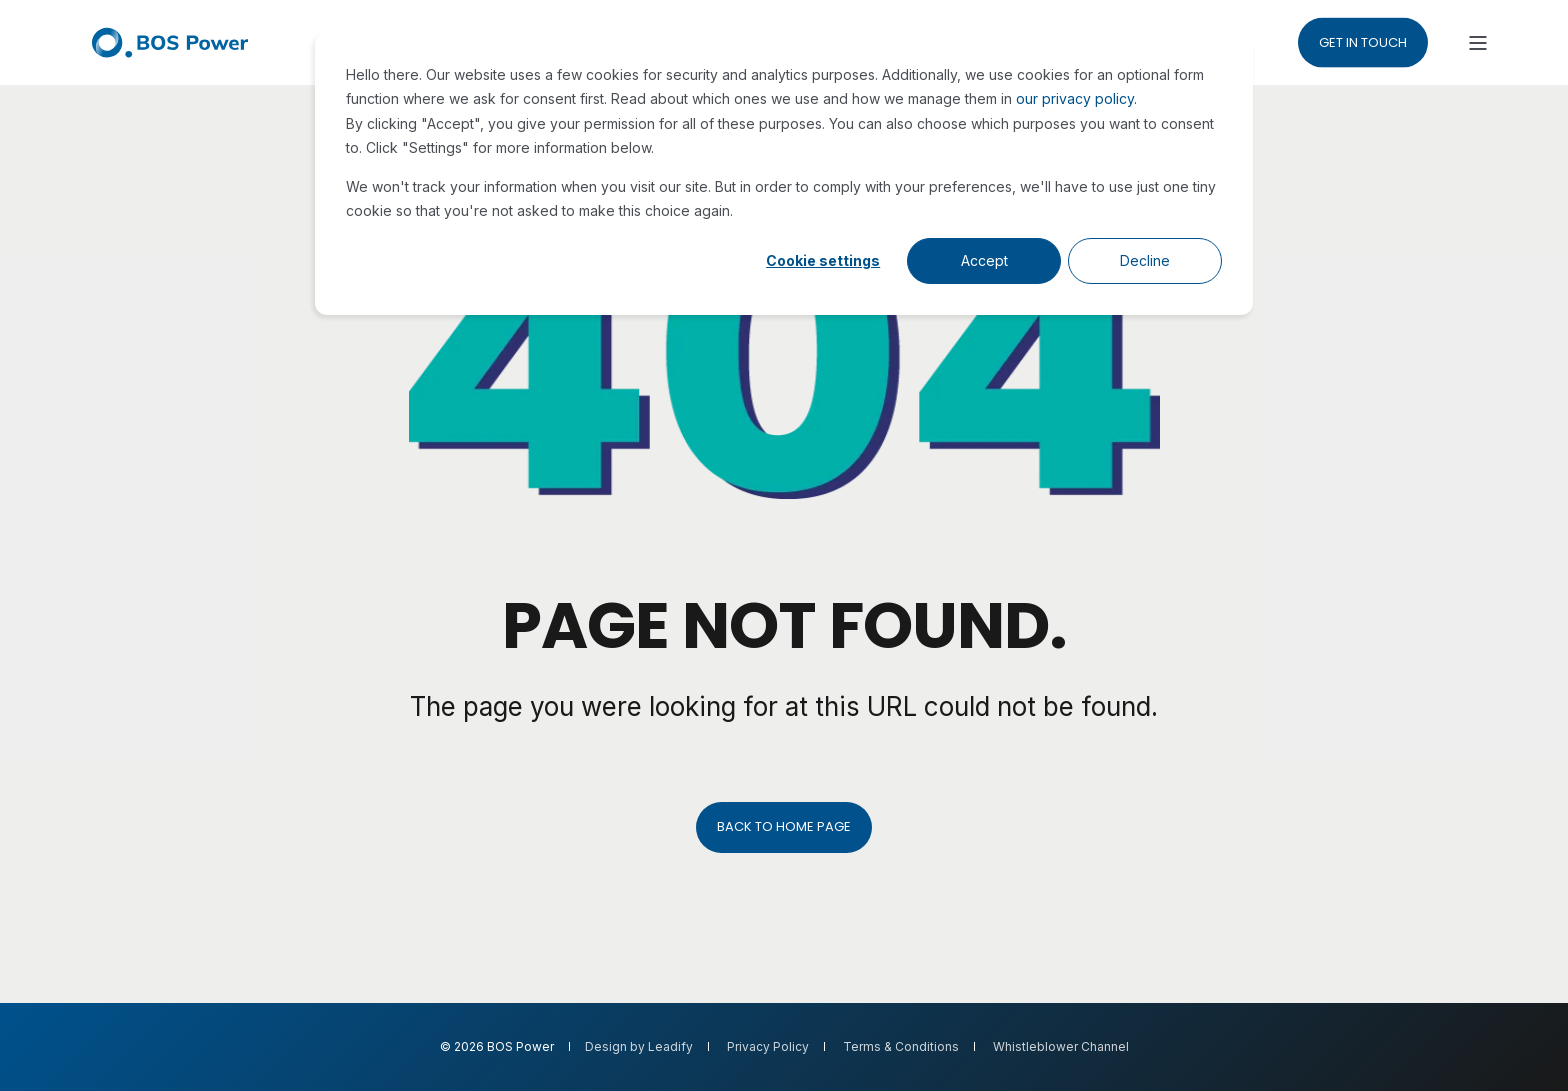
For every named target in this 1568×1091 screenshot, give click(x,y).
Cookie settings (823, 260)
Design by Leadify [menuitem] (639, 1047)
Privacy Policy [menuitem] (768, 1047)
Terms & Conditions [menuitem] (901, 1047)
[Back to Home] (170, 42)
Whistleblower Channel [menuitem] (1061, 1047)
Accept (984, 260)
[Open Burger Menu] (1478, 43)
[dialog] (784, 173)
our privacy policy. (1076, 98)
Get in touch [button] (1363, 41)
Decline (1145, 260)
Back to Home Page (784, 826)
